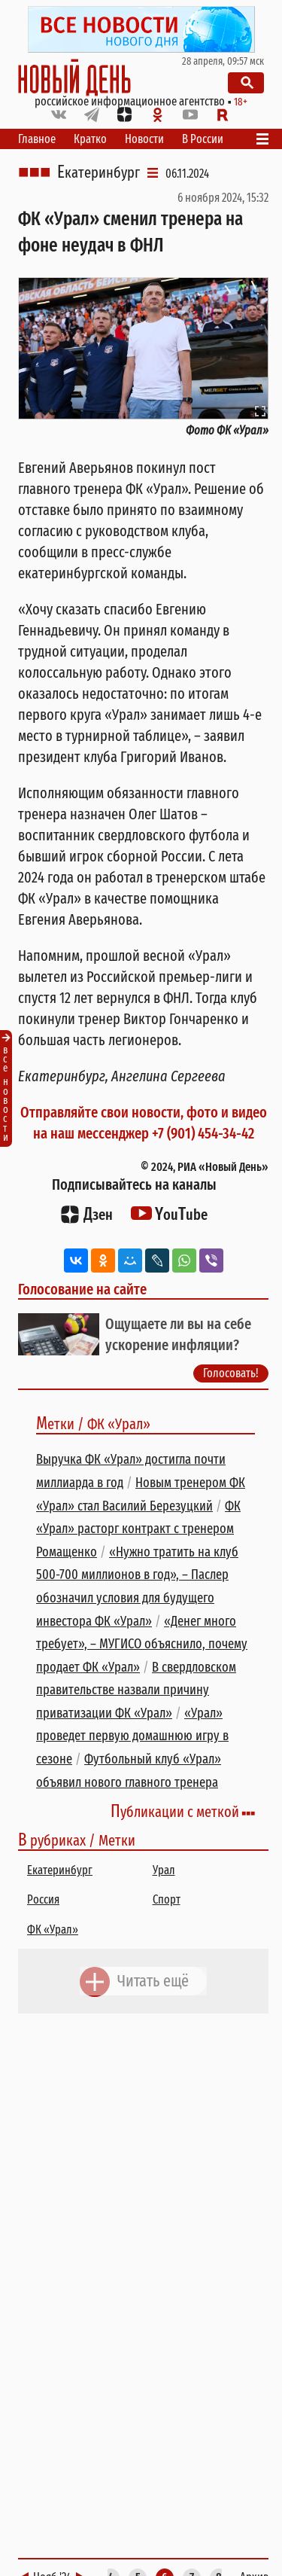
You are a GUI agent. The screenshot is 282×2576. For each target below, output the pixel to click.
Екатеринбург (98, 172)
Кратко (90, 139)
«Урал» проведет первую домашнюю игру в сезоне (132, 1736)
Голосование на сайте (82, 1289)
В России (202, 139)
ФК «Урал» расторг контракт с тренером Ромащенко (138, 1529)
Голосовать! (231, 1373)
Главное (37, 139)
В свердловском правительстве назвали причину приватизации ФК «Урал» (136, 1690)
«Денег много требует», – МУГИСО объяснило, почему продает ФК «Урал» (141, 1644)
